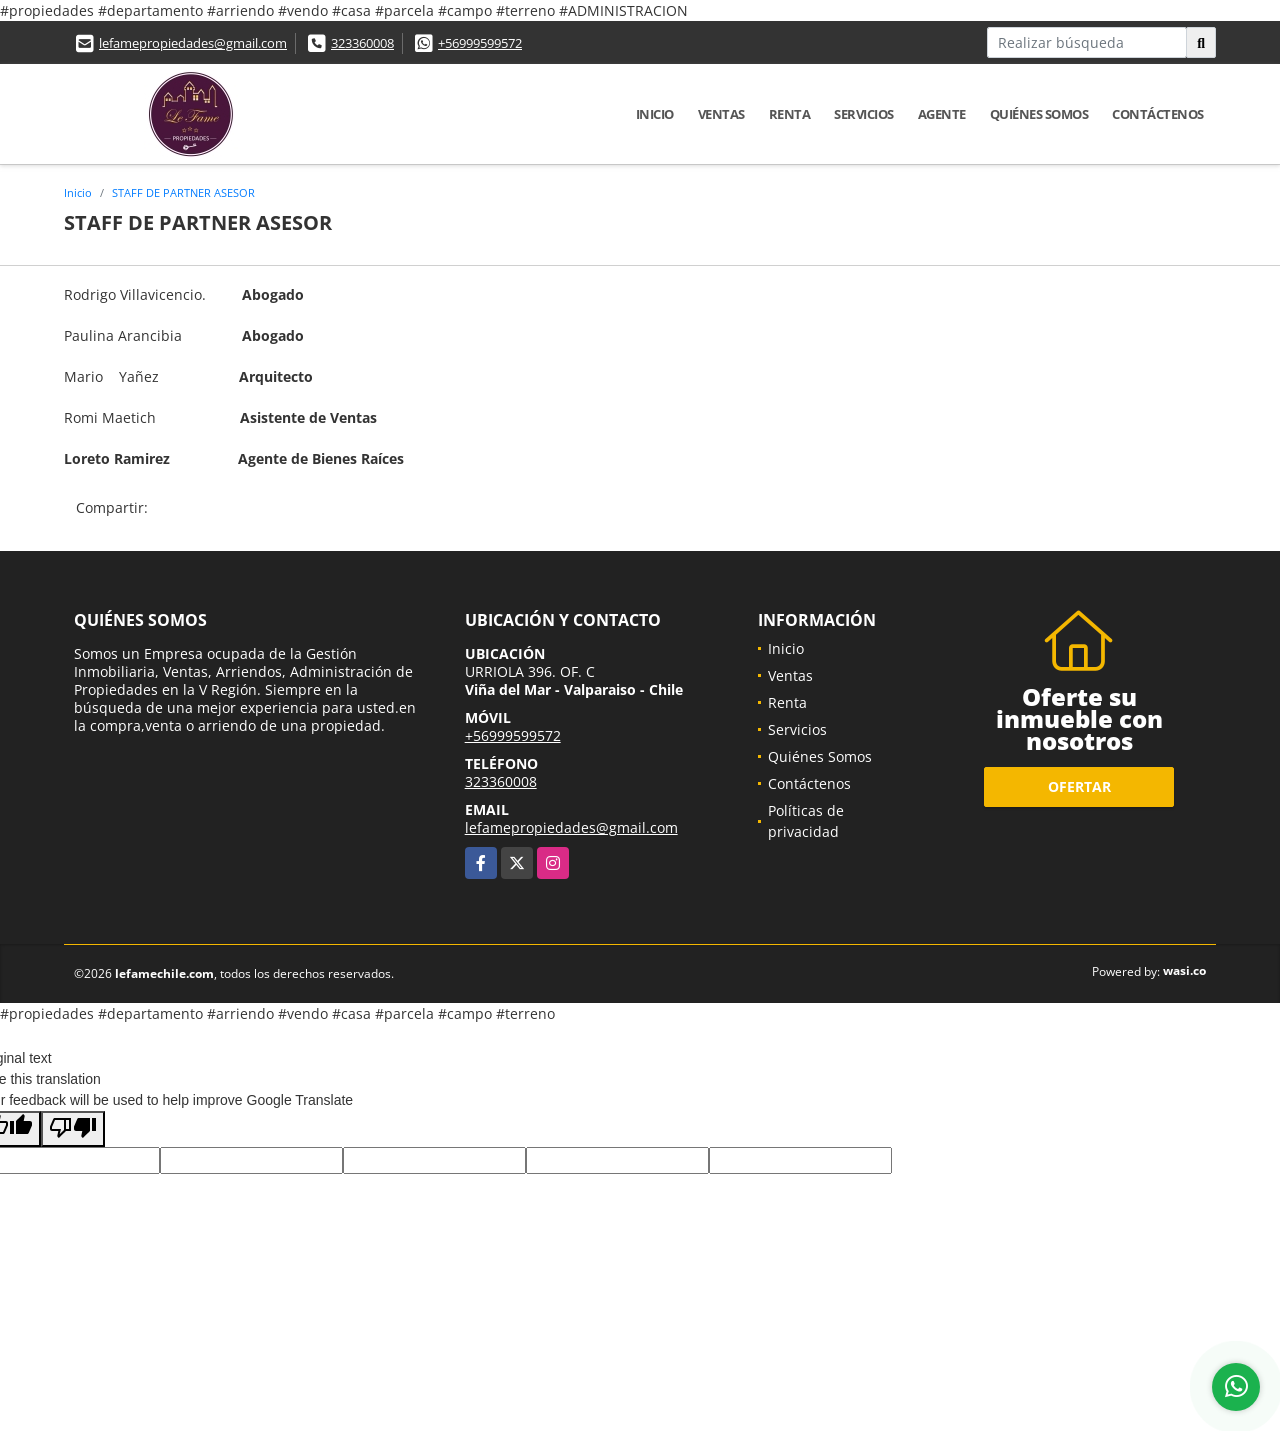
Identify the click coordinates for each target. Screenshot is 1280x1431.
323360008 (362, 43)
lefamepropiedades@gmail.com (193, 43)
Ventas (721, 114)
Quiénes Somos (1039, 114)
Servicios (864, 114)
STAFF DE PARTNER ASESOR (183, 192)
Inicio (655, 114)
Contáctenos (1158, 114)
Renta (790, 114)
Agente (942, 114)
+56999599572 (480, 43)
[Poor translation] (73, 1129)
